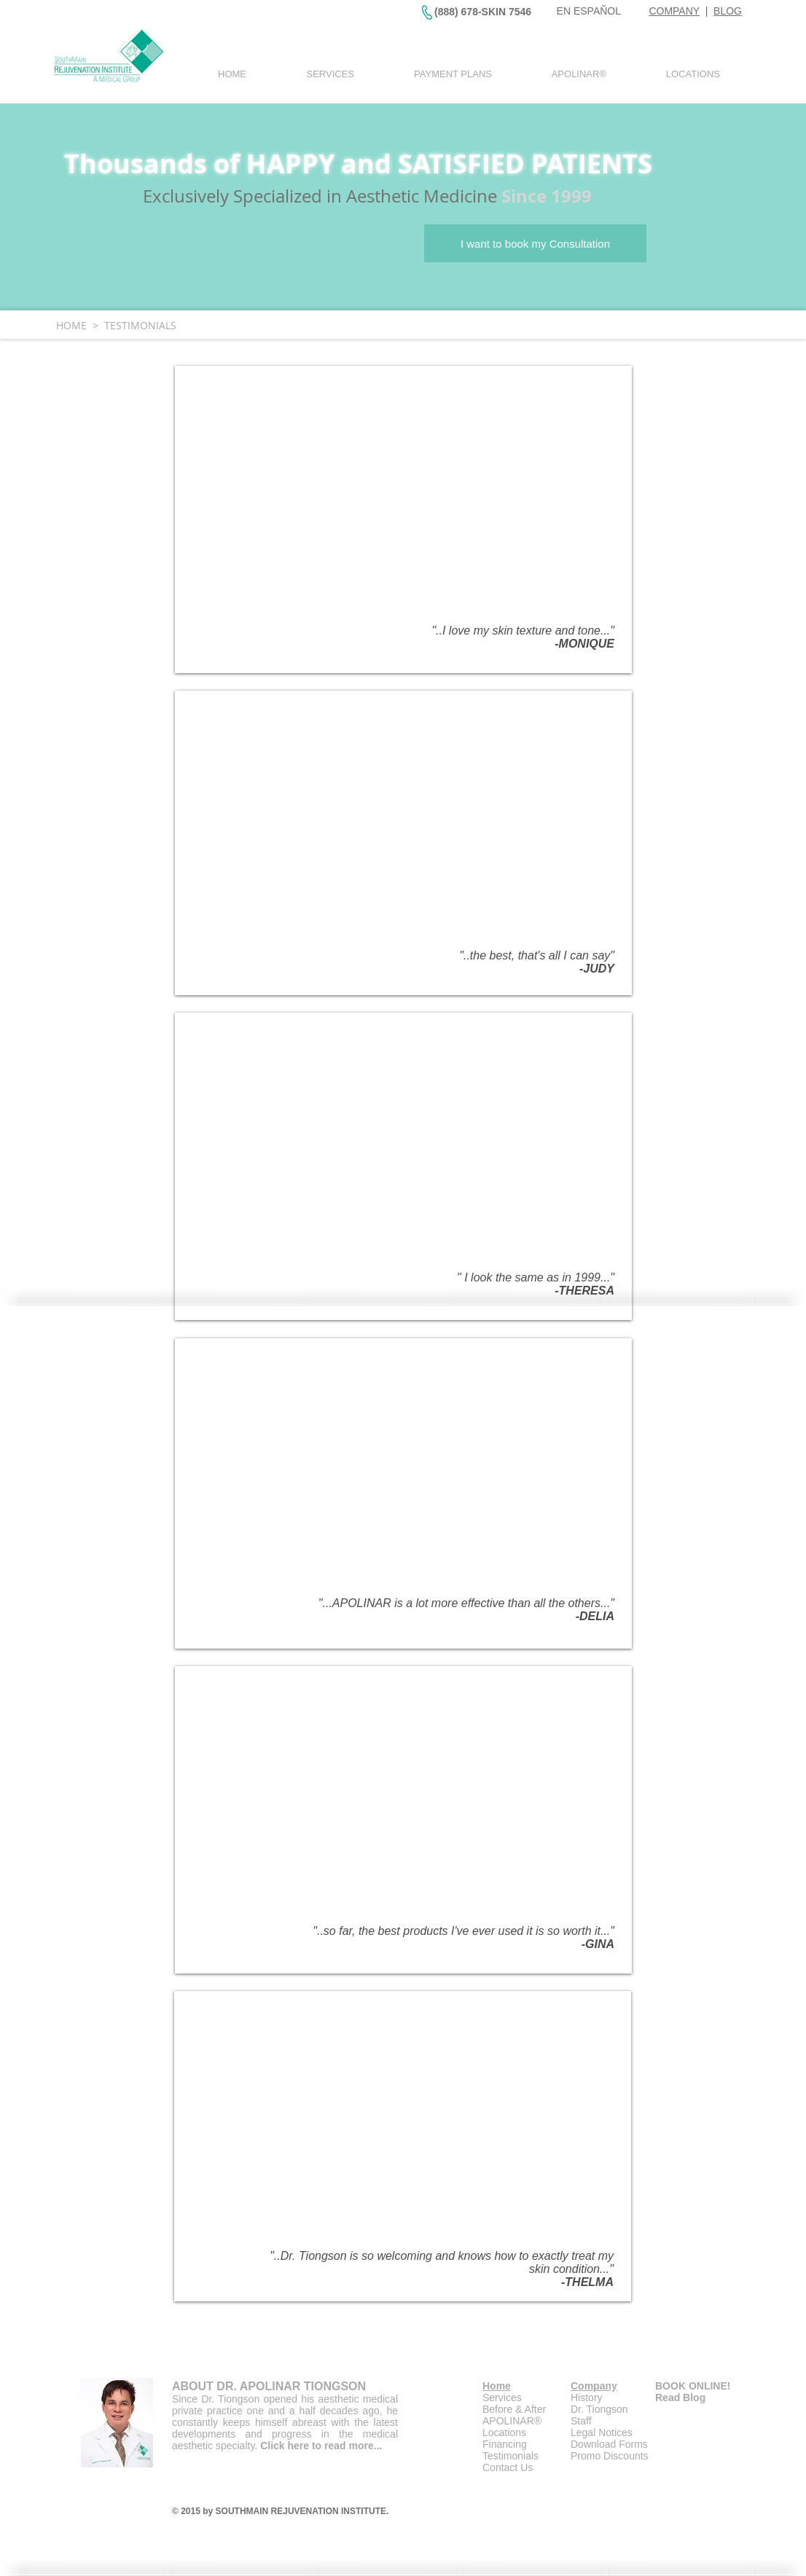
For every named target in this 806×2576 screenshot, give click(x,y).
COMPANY (674, 11)
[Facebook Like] (669, 2546)
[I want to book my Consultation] (535, 243)
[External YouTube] (402, 497)
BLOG (727, 11)
